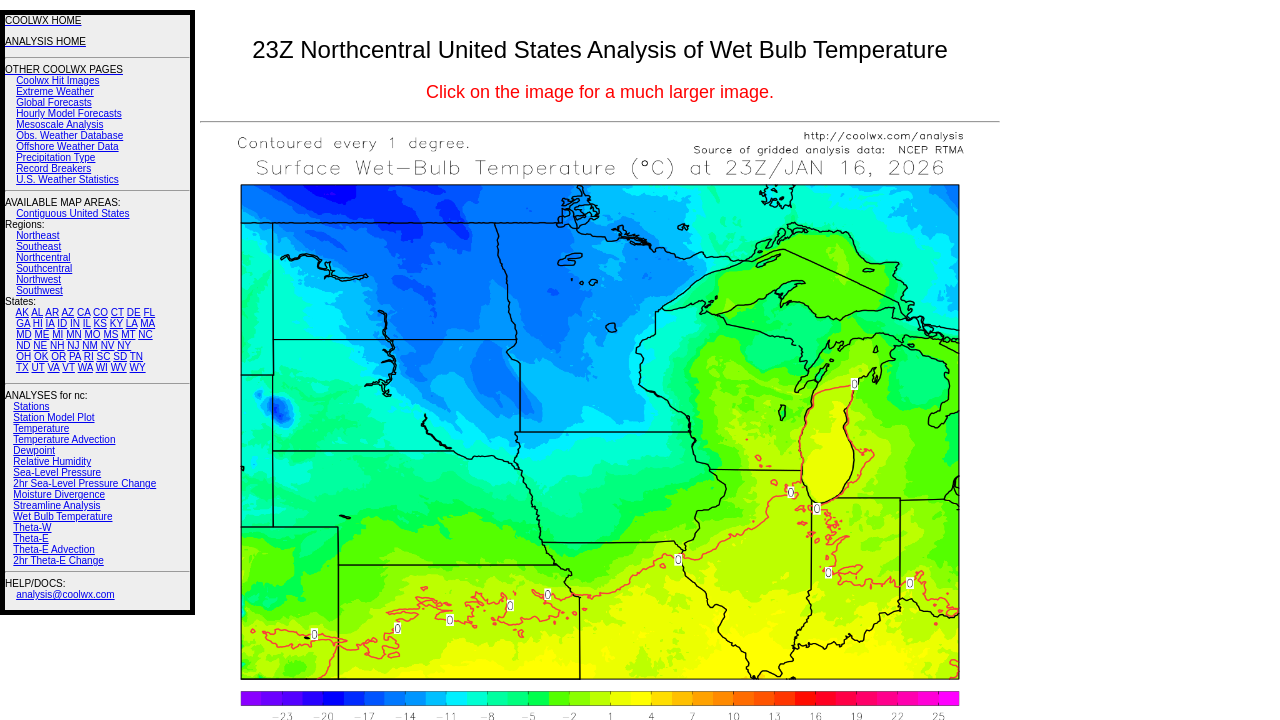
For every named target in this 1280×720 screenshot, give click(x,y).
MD (24, 334)
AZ (67, 312)
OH (23, 356)
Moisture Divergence (59, 494)
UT (38, 367)
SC (104, 356)
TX (22, 367)
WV (119, 367)
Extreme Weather (55, 91)
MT (128, 334)
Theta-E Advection (54, 549)
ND (23, 345)
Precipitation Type (55, 157)
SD (120, 356)
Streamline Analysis (56, 505)
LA (132, 323)
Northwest (38, 279)
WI (102, 367)
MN (74, 334)
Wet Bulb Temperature (62, 516)
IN (75, 323)
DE (134, 312)
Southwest (39, 290)
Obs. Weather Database (69, 135)
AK (22, 312)
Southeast (38, 246)
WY (138, 367)
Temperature (41, 428)
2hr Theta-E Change (58, 560)
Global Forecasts (54, 102)
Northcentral (43, 257)
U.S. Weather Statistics (67, 179)
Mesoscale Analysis (59, 124)
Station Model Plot (53, 417)
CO (100, 312)
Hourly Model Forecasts (69, 113)
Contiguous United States (72, 213)
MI (57, 334)
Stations (31, 406)
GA (23, 323)
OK (41, 356)
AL (37, 312)
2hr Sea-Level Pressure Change (84, 483)
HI (38, 323)
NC (145, 334)
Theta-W (32, 527)
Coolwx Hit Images (57, 80)
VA (53, 367)
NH (57, 345)
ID (62, 323)
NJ (73, 345)
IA (50, 323)
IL (87, 323)
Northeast (37, 235)
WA (85, 367)
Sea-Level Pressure (57, 472)
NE (40, 345)
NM (90, 345)
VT (68, 367)
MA (147, 323)
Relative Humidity (52, 461)
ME (41, 334)
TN (136, 356)
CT (117, 312)
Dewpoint (34, 450)
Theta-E (31, 538)
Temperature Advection (64, 439)
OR (58, 356)
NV (108, 345)
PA (75, 356)
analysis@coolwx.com (65, 594)
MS (110, 334)
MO (92, 334)
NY (124, 345)
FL (149, 312)
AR (52, 312)
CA (83, 312)
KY (116, 323)
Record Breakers (53, 168)
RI (89, 356)
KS (100, 323)
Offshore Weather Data (67, 146)
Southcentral (44, 268)
